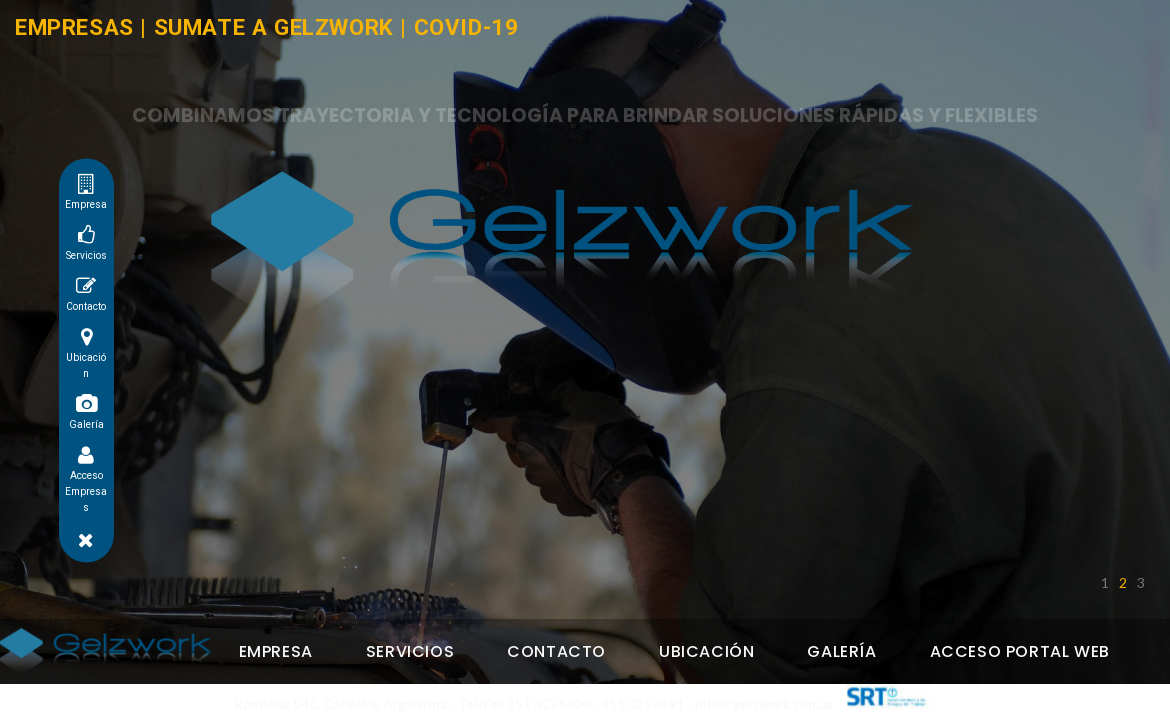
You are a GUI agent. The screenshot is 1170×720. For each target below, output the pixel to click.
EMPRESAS (74, 27)
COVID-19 (466, 27)
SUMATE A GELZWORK (274, 27)
